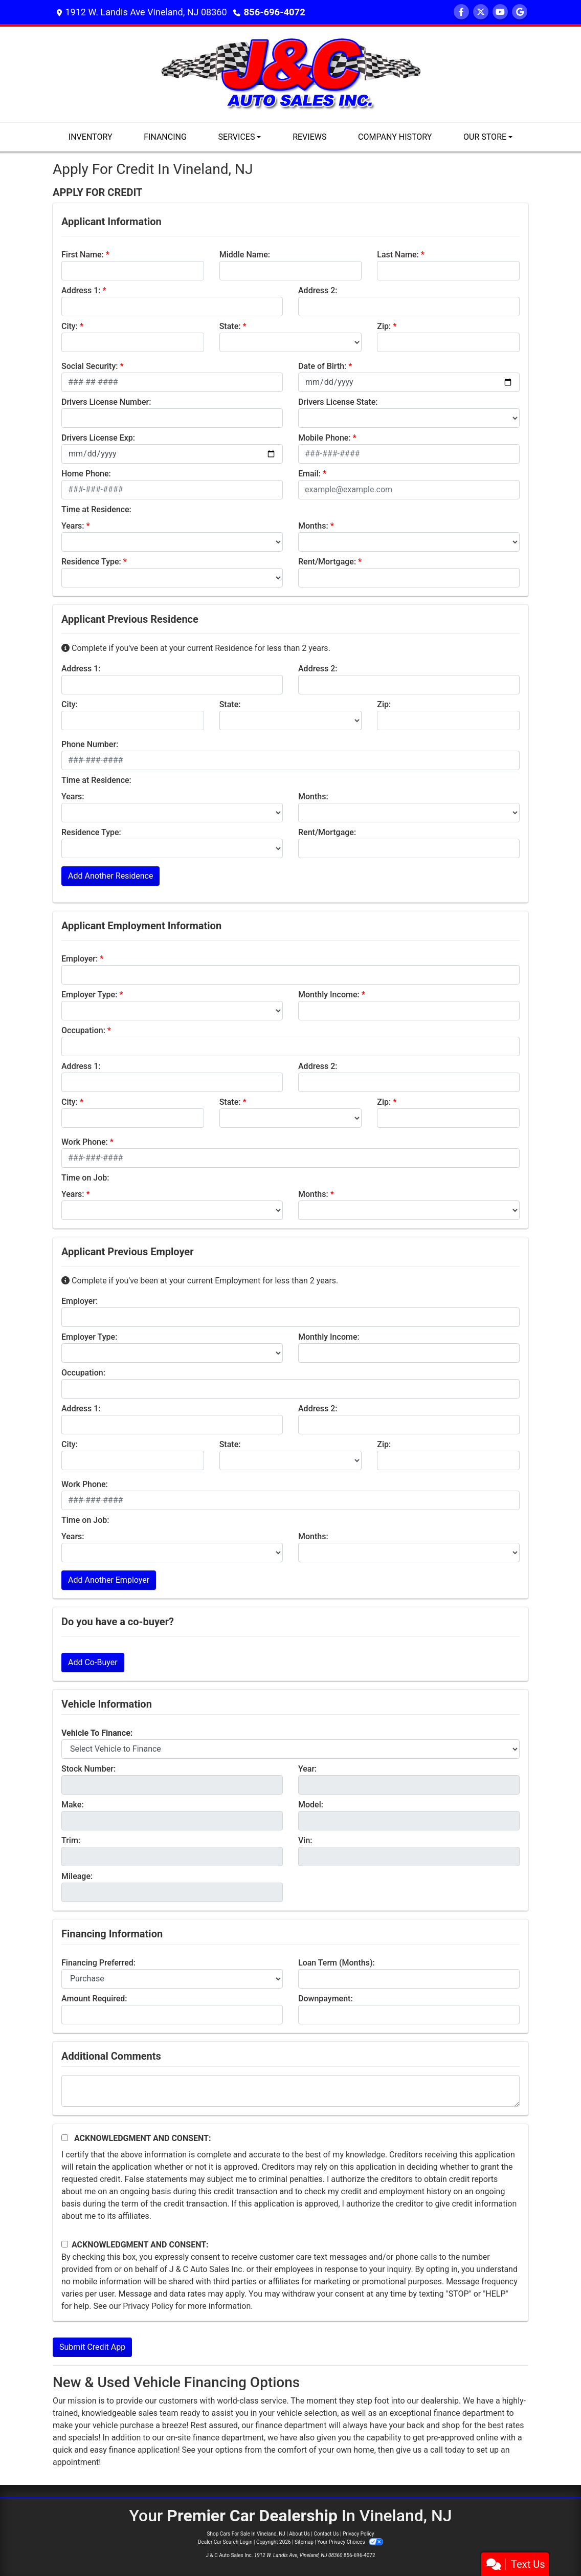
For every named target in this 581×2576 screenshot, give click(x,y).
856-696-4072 (274, 12)
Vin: (305, 1840)
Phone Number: (89, 744)
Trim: (70, 1840)
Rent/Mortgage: (327, 561)
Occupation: (83, 1030)
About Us (299, 2534)
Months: (313, 526)
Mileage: (77, 1876)
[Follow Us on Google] (519, 12)
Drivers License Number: (106, 402)
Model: (310, 1804)
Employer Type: (89, 994)
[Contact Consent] (64, 2244)
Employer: (79, 959)
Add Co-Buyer (93, 1662)
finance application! (144, 2450)
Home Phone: (86, 473)
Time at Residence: (96, 509)
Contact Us (326, 2534)
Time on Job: (85, 1178)
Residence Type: (91, 561)
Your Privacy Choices (350, 2542)
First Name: (82, 254)
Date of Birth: (322, 366)
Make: (72, 1804)
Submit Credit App (92, 2347)
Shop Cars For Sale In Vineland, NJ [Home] (246, 2534)
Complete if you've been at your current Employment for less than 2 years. (199, 1280)
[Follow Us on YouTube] (500, 12)
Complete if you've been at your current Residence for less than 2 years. (195, 648)
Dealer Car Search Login (225, 2542)
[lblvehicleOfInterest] (290, 1749)
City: (69, 326)
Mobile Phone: (324, 438)
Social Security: (89, 366)
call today (447, 2450)
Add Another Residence (110, 876)
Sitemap (304, 2542)
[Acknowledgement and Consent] (64, 2137)
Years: (72, 526)
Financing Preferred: (98, 1963)
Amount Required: (94, 1998)
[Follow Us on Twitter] (480, 12)
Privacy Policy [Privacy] (358, 2534)
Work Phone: (84, 1142)
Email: (309, 473)
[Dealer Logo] (290, 74)
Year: (307, 1769)
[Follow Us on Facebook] (461, 12)
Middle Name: (244, 254)
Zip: (384, 326)
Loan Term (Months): (336, 1963)
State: (230, 326)
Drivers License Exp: (98, 438)
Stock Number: (88, 1769)
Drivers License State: (338, 402)
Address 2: (317, 290)
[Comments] (290, 2091)
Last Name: (398, 254)
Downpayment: (325, 1998)
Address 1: (80, 290)
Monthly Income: (329, 994)
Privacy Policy (148, 2306)
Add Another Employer (108, 1580)
